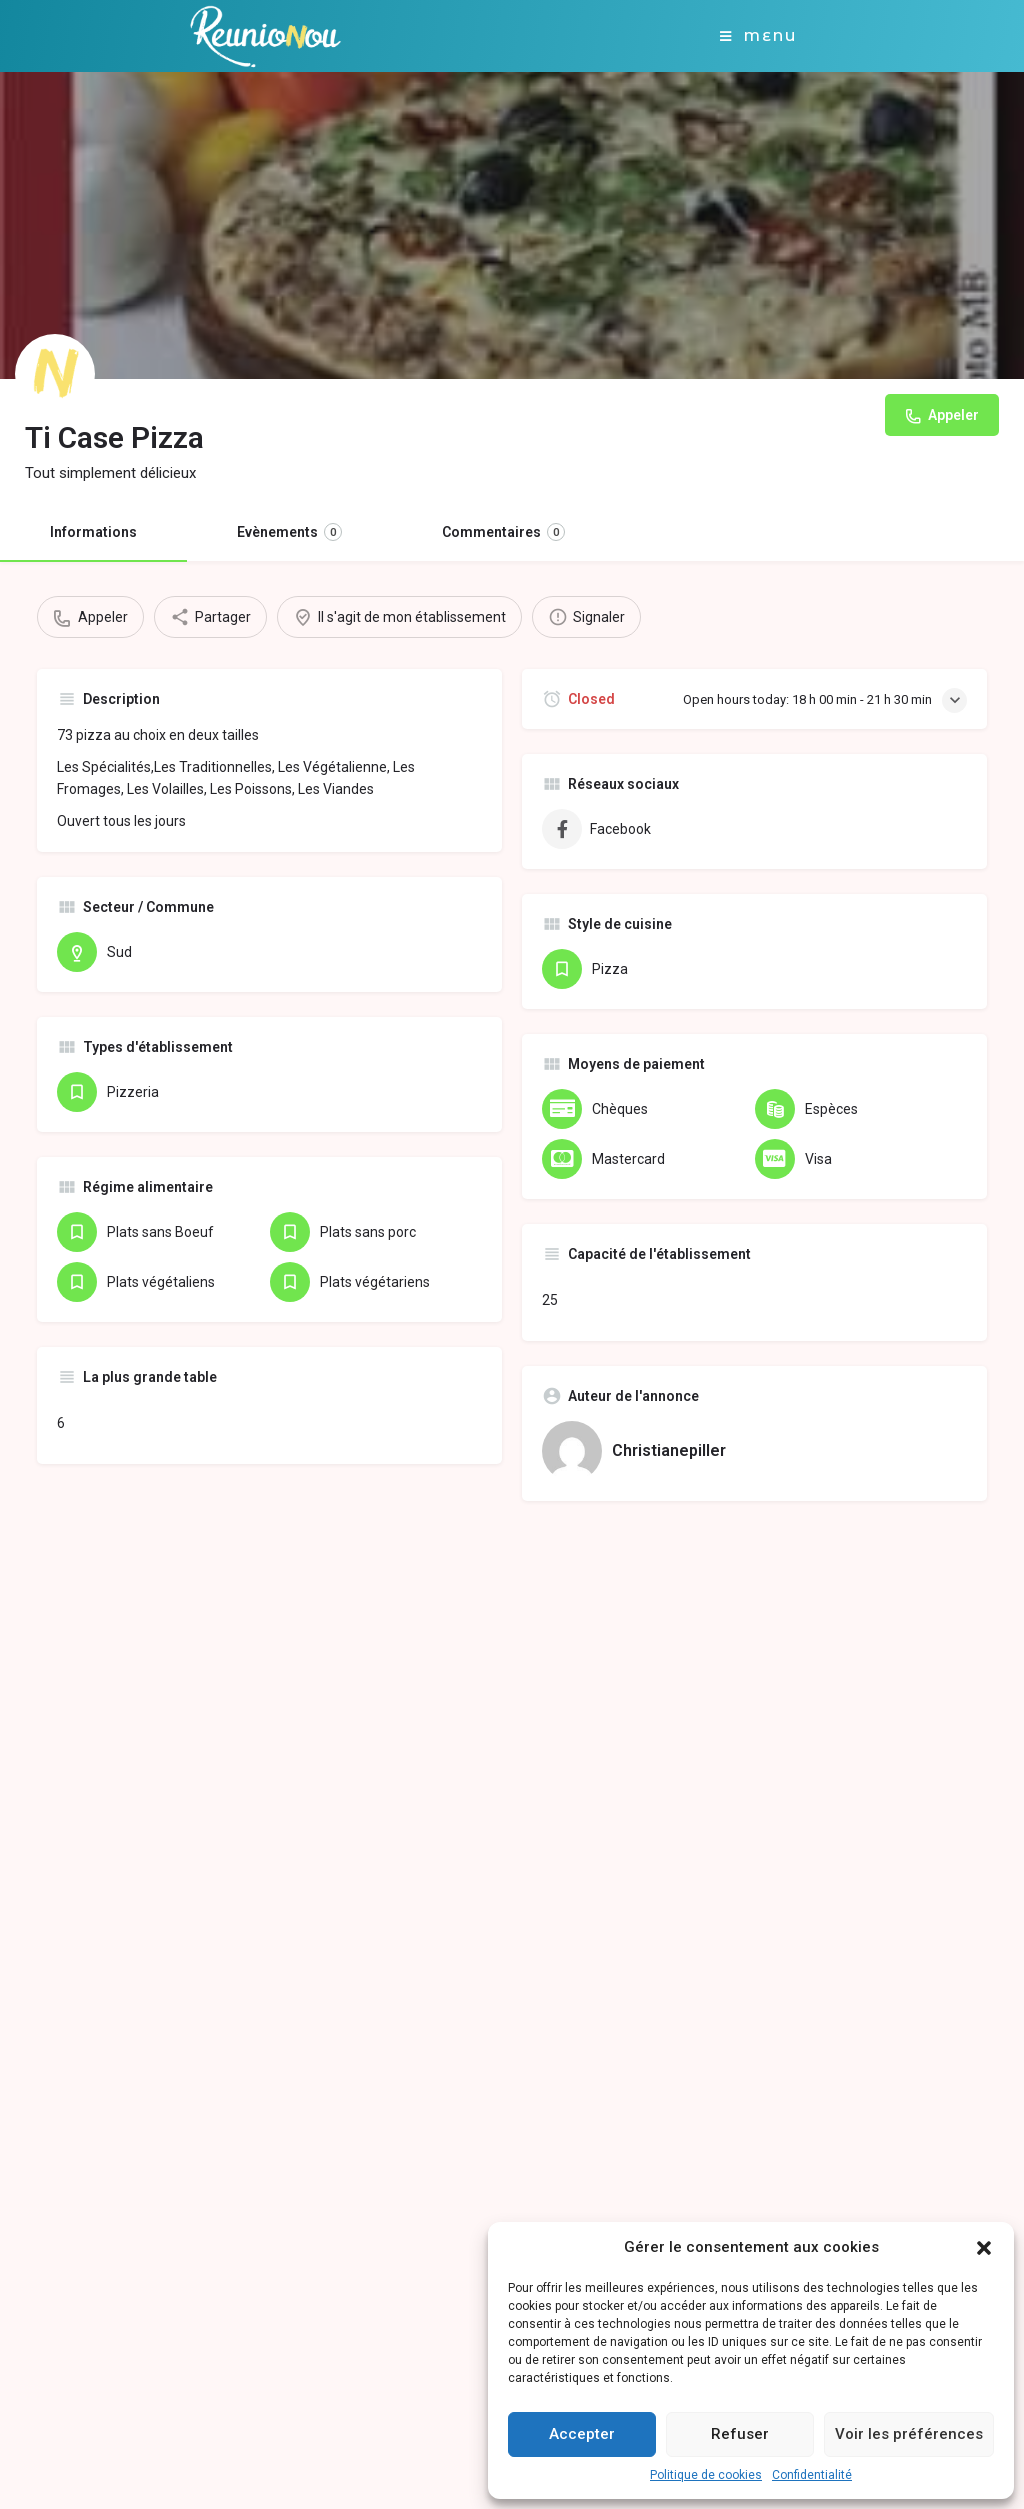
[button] (984, 2248)
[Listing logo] (55, 374)
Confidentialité (812, 2475)
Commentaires (503, 532)
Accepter (582, 2434)
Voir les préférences (909, 2434)
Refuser (740, 2434)
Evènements (289, 532)
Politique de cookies (706, 2475)
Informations (93, 532)
